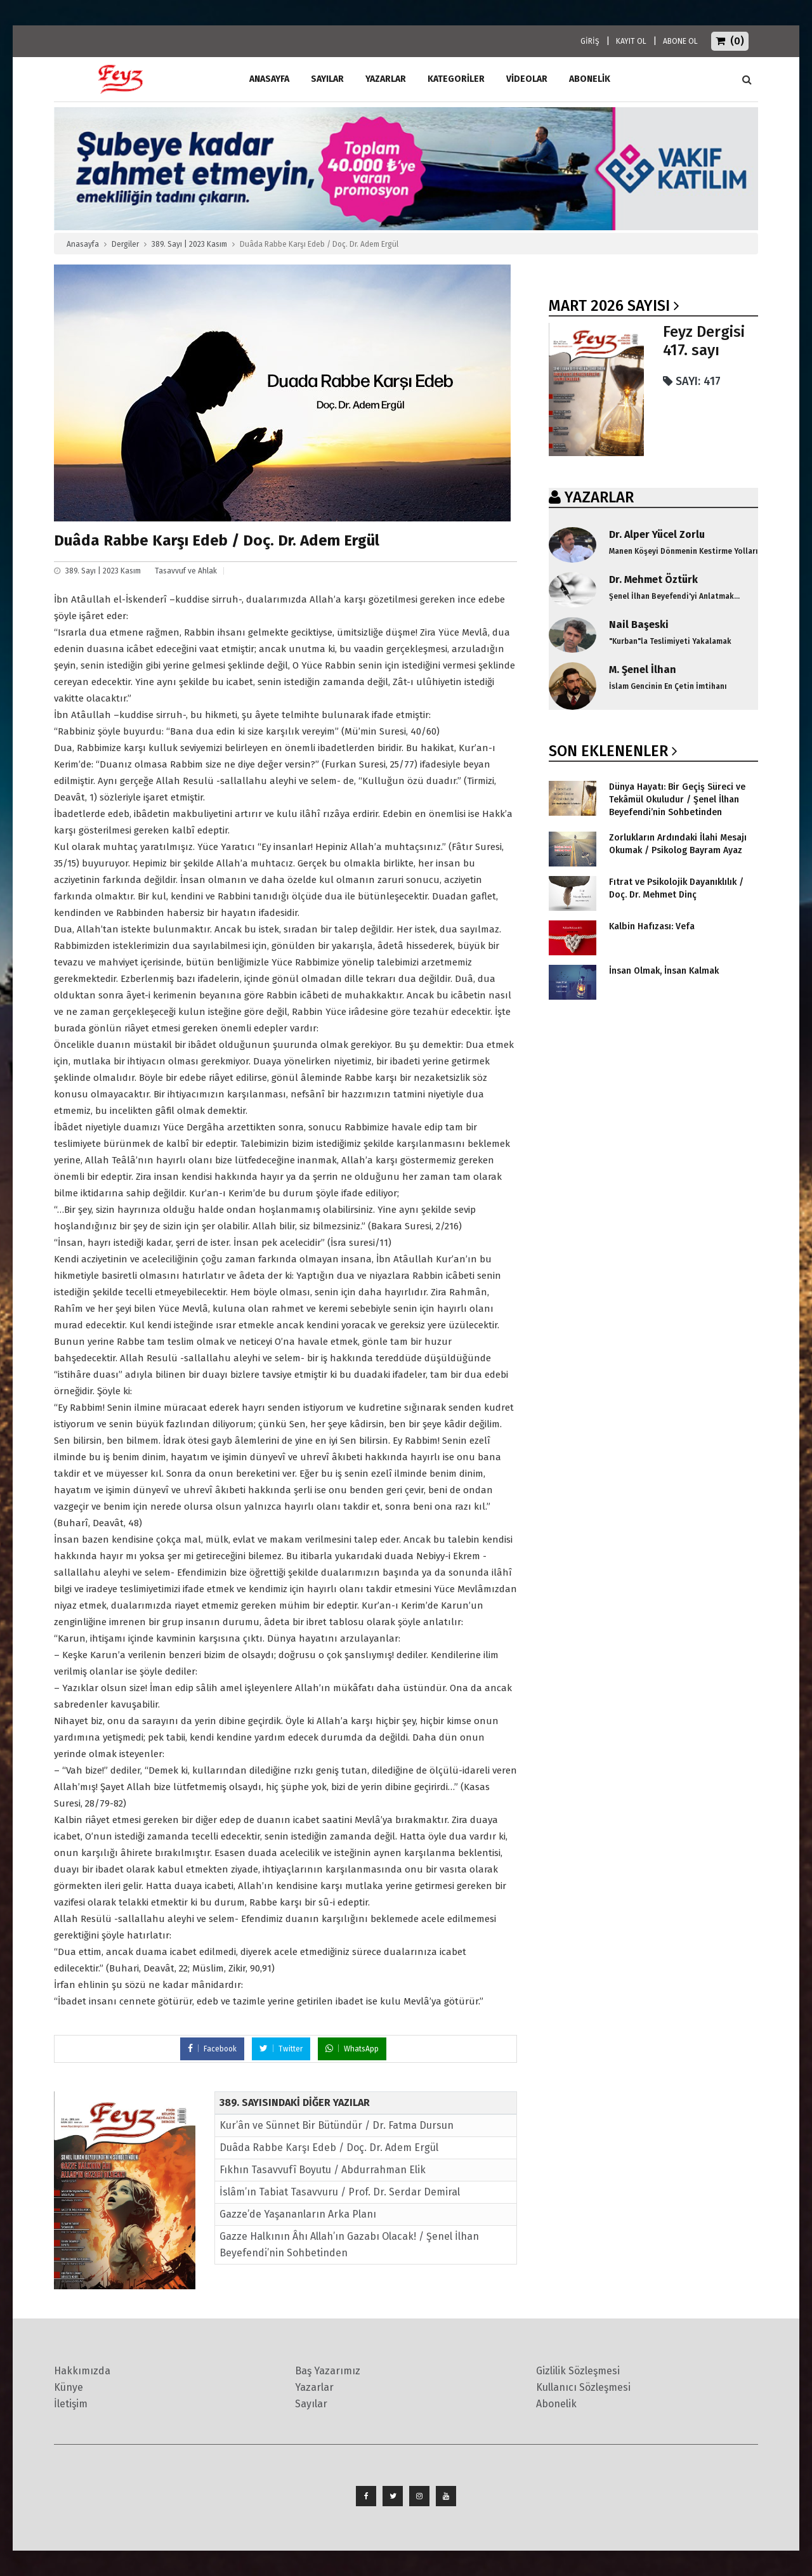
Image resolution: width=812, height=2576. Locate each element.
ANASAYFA (269, 79)
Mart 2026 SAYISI (609, 306)
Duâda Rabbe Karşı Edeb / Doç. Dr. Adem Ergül (328, 2147)
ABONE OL (680, 41)
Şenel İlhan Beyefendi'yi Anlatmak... (674, 596)
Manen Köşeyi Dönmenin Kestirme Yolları (683, 551)
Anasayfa (83, 244)
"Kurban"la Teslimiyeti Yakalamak (670, 641)
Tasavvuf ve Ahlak (186, 570)
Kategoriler (456, 79)
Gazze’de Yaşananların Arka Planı (297, 2214)
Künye (68, 2387)
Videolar (526, 79)
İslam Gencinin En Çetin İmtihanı (668, 686)
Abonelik (556, 2404)
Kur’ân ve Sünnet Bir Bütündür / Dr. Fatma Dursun (336, 2125)
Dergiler (125, 244)
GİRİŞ (589, 41)
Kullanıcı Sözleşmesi (583, 2387)
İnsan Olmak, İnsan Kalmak (664, 970)
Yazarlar (385, 79)
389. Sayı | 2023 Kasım (189, 244)
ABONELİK (589, 79)
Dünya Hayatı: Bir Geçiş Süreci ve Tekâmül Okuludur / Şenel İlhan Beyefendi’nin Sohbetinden (677, 799)
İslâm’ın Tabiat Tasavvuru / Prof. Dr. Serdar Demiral (339, 2192)
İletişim (71, 2404)
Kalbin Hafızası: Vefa (652, 926)
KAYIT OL (631, 41)
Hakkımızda (82, 2371)
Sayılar (327, 79)
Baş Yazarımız (327, 2371)
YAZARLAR (599, 497)
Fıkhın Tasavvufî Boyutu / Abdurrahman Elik (322, 2170)
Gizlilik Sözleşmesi (578, 2371)
